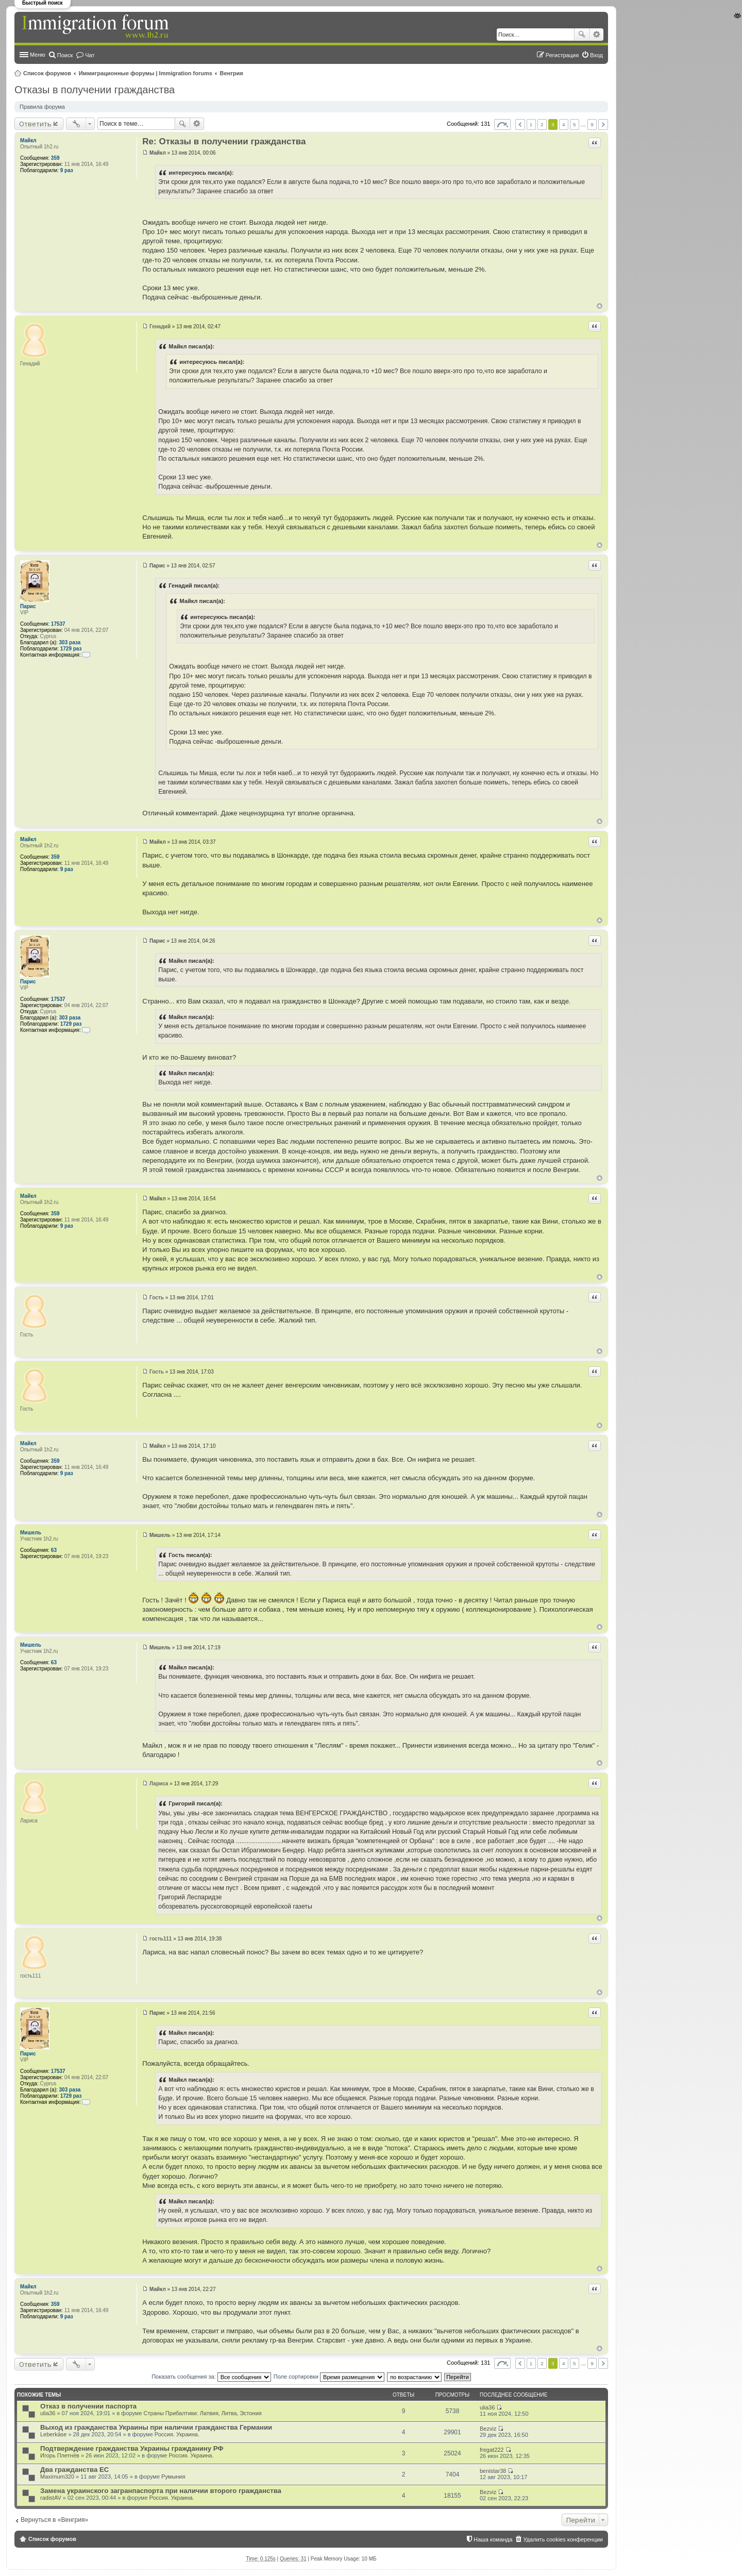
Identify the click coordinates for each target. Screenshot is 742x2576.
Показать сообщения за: (211, 2376)
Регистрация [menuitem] (562, 55)
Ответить (35, 123)
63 (54, 1550)
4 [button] (563, 124)
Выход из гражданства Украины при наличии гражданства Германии (156, 2427)
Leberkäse (53, 2434)
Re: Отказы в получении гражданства (224, 141)
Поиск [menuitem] (65, 55)
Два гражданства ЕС (74, 2469)
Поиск (581, 34)
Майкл (28, 140)
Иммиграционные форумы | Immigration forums (145, 73)
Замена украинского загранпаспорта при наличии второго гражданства (160, 2491)
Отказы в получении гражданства (94, 89)
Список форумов (47, 73)
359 (55, 158)
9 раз (66, 170)
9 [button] (592, 124)
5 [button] (574, 124)
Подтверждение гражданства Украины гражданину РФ (132, 2448)
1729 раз (71, 648)
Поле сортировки (329, 2376)
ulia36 (47, 2413)
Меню (37, 55)
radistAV (50, 2498)
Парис (28, 606)
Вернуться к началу (599, 306)
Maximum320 (57, 2476)
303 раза (70, 642)
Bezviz (488, 2429)
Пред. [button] (520, 124)
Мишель (30, 1532)
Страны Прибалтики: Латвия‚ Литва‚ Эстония (203, 2413)
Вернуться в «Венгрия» (54, 2519)
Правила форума (42, 107)
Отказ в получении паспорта (88, 2406)
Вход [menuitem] (596, 55)
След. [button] (603, 124)
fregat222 (491, 2450)
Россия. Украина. (177, 2434)
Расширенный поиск (596, 34)
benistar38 (493, 2471)
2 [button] (542, 124)
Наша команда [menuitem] (493, 2539)
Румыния (173, 2476)
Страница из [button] (502, 124)
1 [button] (531, 124)
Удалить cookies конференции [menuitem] (563, 2539)
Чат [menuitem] (89, 55)
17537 (58, 624)
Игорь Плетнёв (59, 2455)
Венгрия (231, 73)
